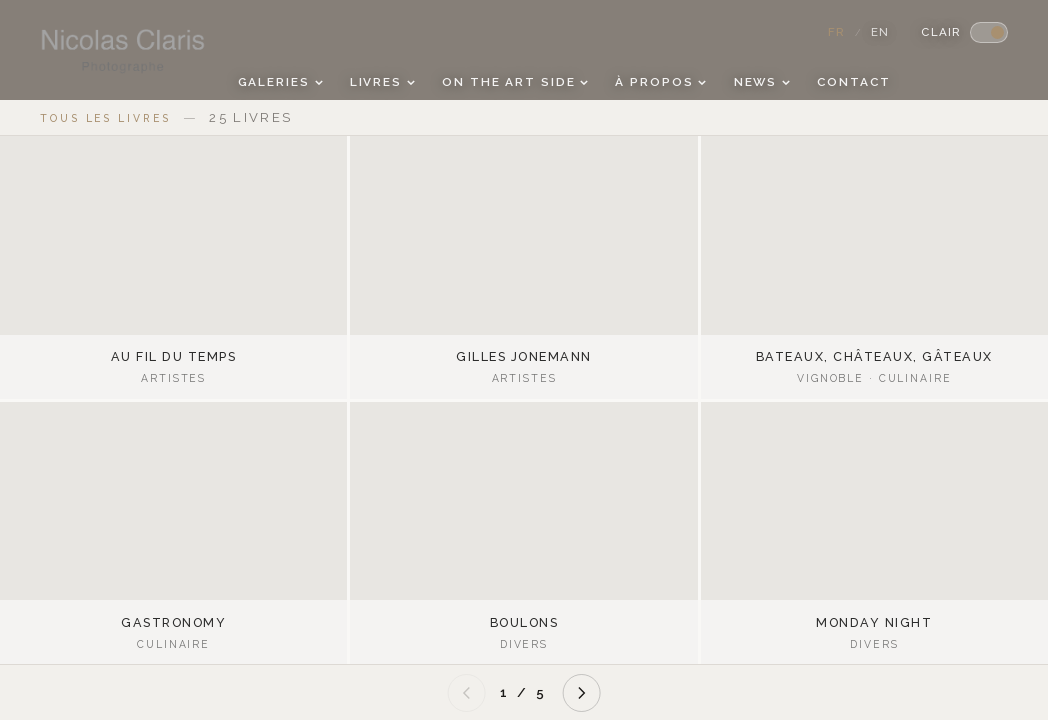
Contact (853, 82)
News (762, 82)
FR (837, 32)
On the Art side (515, 82)
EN (880, 32)
